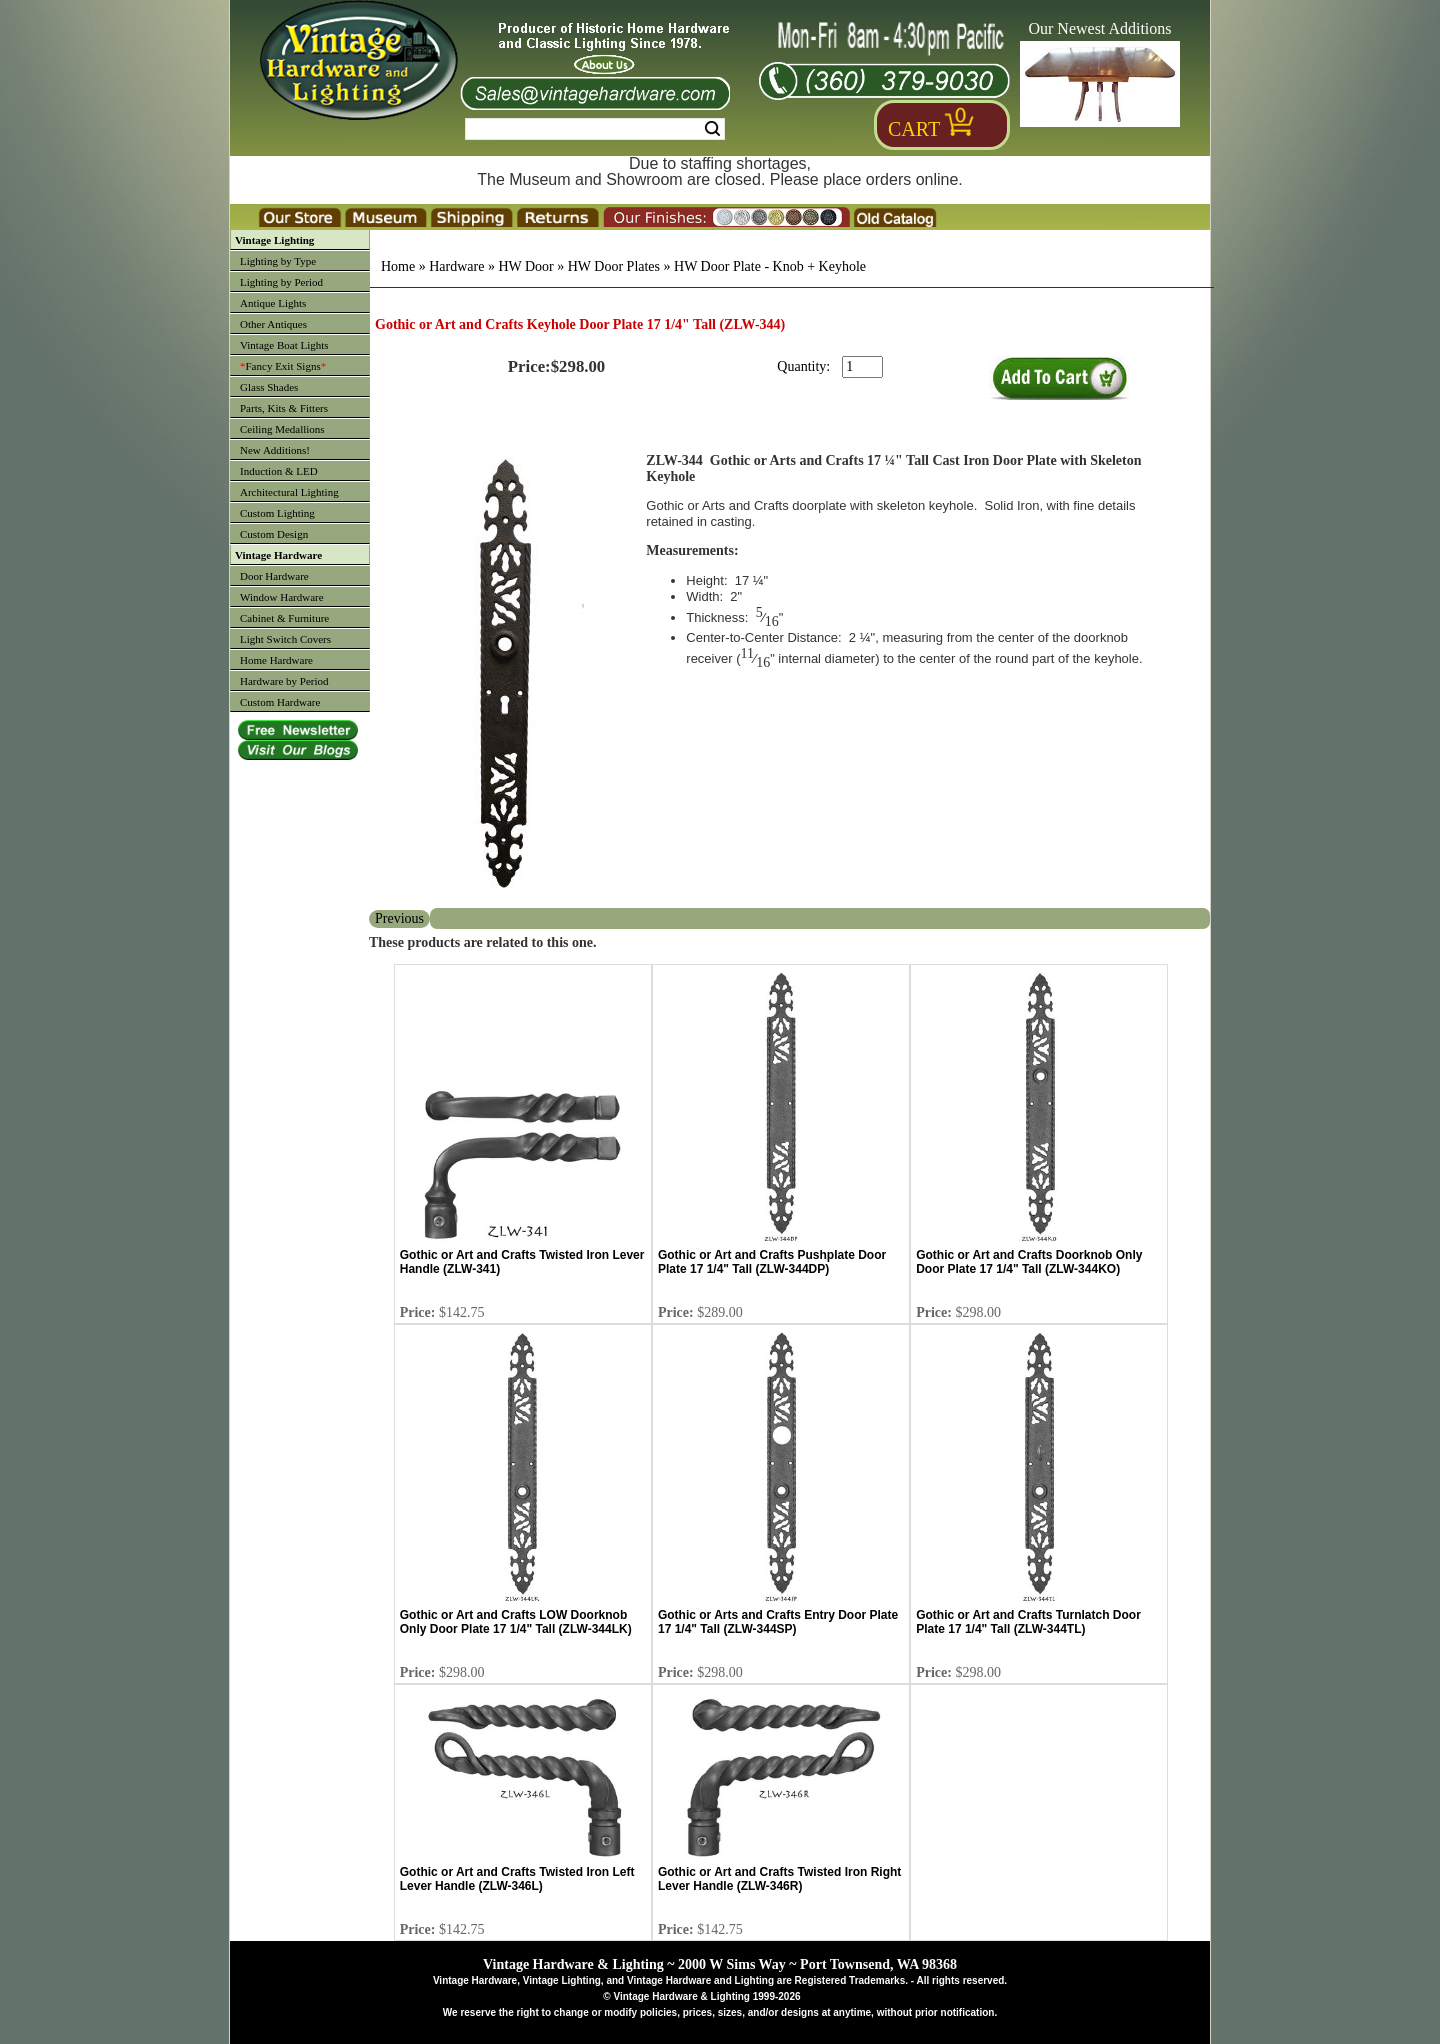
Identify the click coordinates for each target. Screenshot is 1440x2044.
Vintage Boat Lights (284, 345)
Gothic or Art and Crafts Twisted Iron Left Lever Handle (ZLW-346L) (517, 1879)
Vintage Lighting (274, 240)
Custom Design (274, 534)
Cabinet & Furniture (284, 618)
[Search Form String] (595, 129)
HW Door (525, 266)
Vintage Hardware (278, 555)
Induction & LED (279, 471)
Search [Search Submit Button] (712, 129)
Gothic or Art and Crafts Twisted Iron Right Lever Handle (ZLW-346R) (779, 1879)
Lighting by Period (281, 282)
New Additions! (275, 450)
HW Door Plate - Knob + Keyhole (770, 266)
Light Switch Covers (285, 639)
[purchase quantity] (862, 367)
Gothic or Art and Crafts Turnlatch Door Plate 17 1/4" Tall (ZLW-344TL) (1028, 1622)
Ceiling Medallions (282, 429)
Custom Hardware (280, 702)
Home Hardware (276, 660)
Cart (914, 129)
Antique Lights (273, 303)
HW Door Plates (614, 266)
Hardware (456, 266)
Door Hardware (274, 576)
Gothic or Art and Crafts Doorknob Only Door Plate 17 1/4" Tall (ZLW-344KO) (1029, 1262)
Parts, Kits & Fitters (284, 408)
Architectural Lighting (289, 492)
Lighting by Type (278, 261)
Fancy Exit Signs (283, 366)
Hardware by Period (284, 681)
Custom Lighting (277, 513)
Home (398, 266)
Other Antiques (273, 324)
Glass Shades (269, 387)
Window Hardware (282, 597)
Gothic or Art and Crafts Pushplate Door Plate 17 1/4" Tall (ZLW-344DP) (772, 1262)
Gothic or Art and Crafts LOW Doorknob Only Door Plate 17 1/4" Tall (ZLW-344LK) (516, 1622)
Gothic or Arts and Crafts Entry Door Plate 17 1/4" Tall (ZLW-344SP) (778, 1622)
